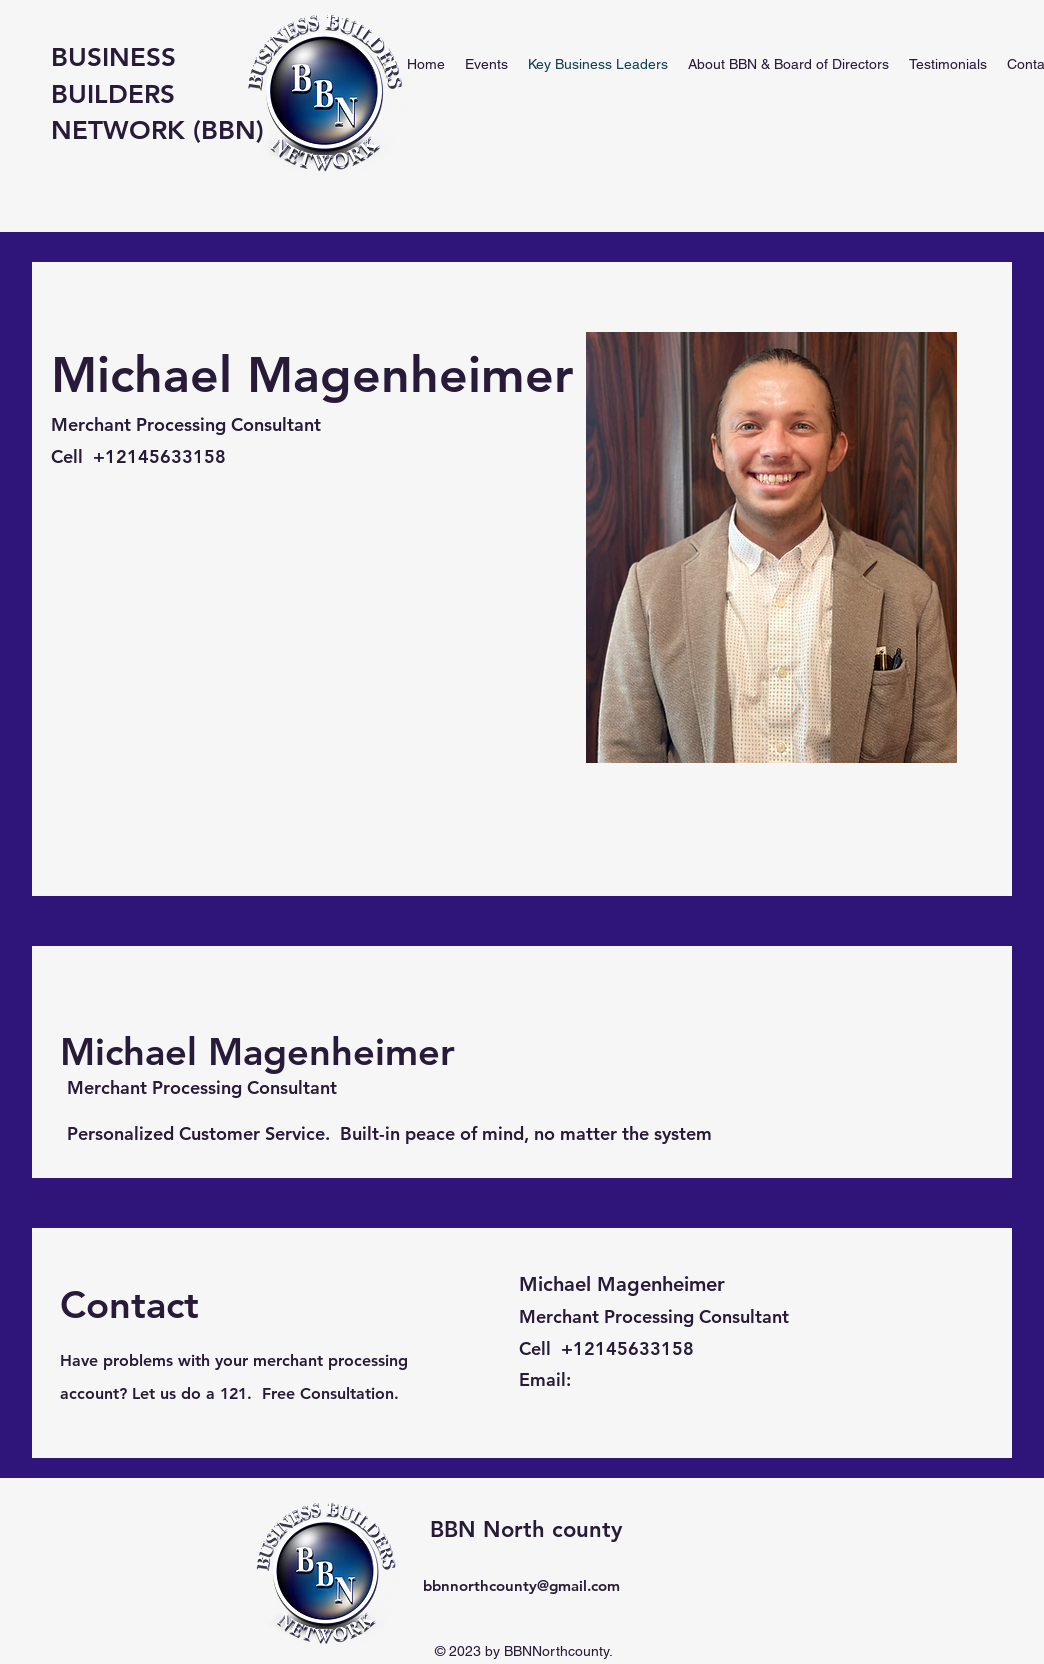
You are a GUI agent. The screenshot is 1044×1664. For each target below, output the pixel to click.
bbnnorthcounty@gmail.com (521, 1585)
